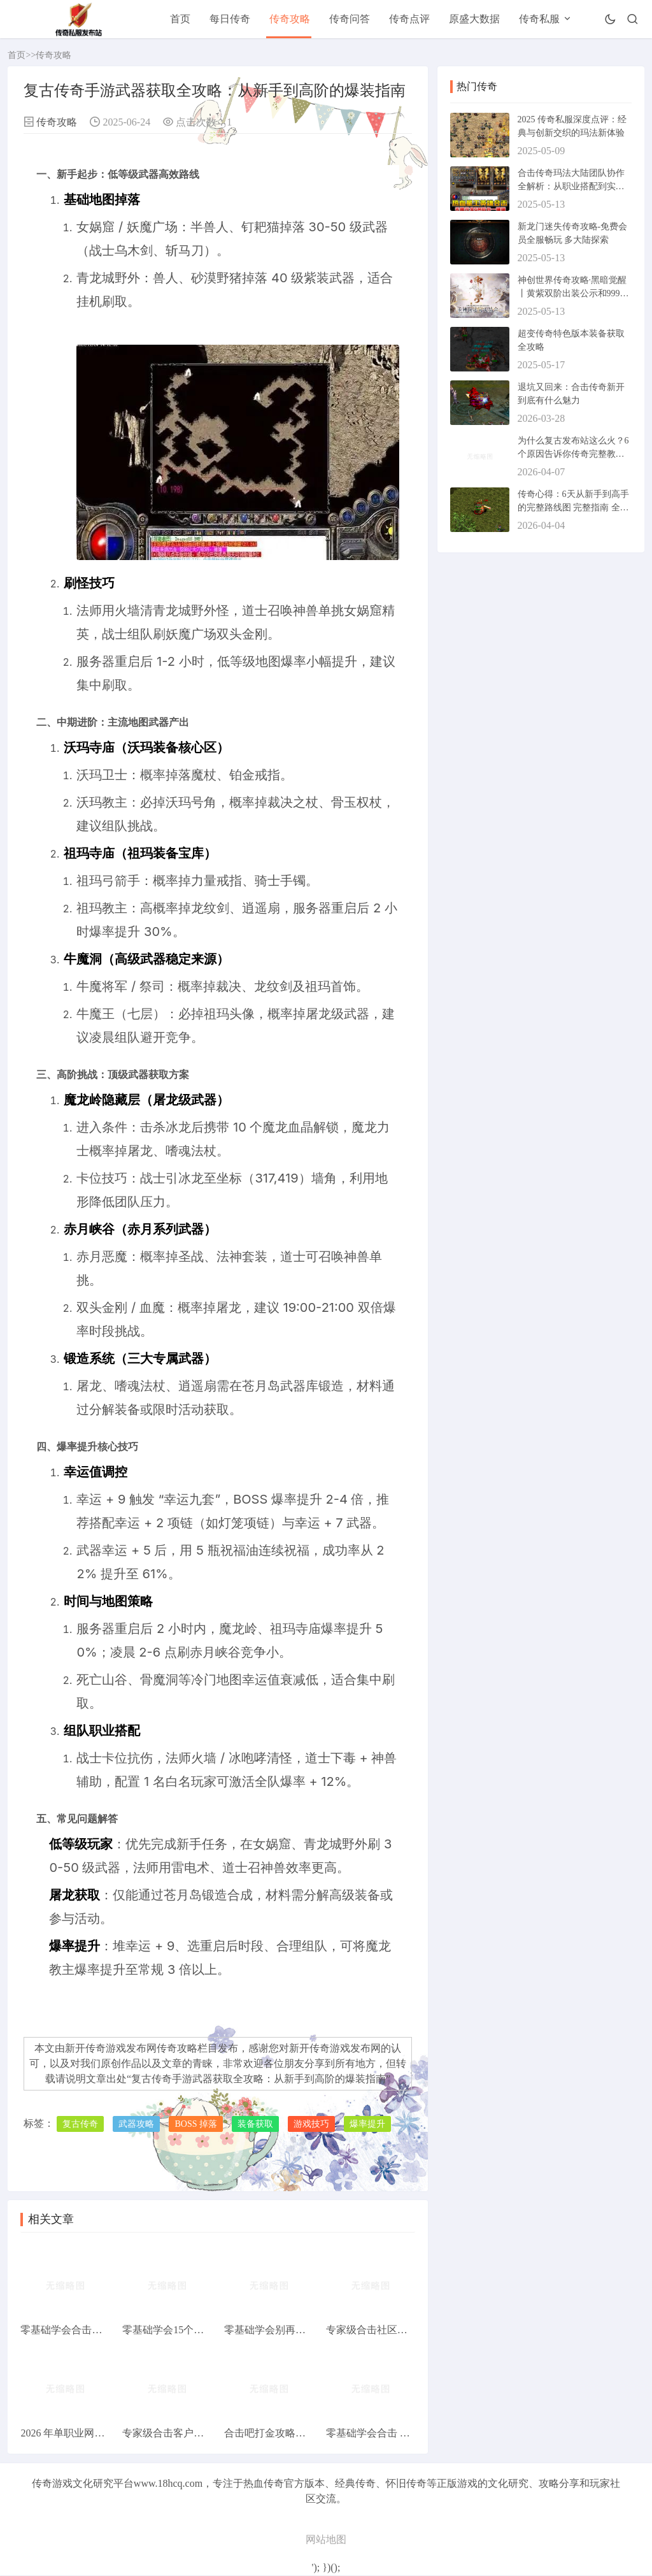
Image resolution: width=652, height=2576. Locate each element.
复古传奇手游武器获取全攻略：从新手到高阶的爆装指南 (258, 2078)
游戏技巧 (311, 2124)
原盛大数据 (474, 18)
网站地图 (326, 2540)
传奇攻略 (289, 18)
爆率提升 (367, 2124)
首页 (180, 18)
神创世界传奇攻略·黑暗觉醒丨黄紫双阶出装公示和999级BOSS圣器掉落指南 (573, 293)
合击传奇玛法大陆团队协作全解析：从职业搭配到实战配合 (571, 186)
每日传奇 (229, 18)
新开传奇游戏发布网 (335, 2048)
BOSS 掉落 (195, 2124)
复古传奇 (80, 2124)
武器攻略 (136, 2124)
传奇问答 (349, 18)
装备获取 (255, 2124)
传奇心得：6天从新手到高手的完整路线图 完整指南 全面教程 (573, 507)
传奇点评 (409, 18)
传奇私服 (539, 18)
